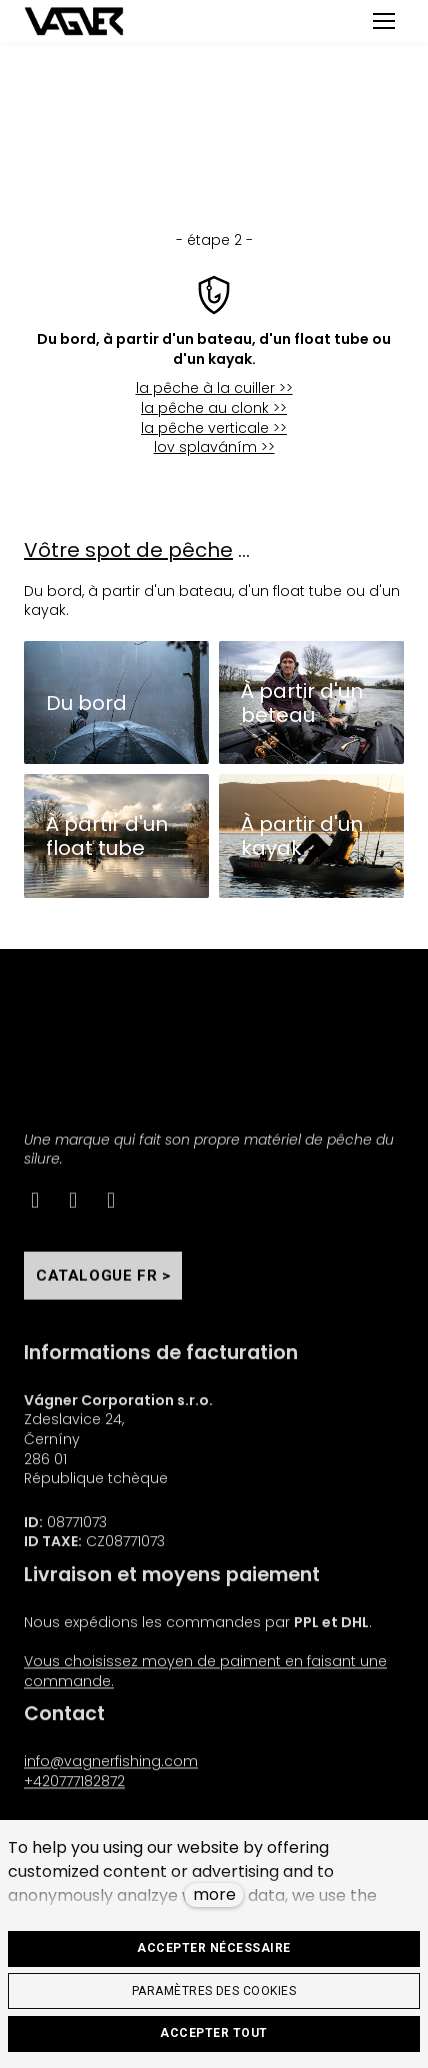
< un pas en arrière (214, 121)
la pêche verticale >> (214, 428)
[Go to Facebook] (35, 1209)
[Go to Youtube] (111, 1209)
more (214, 1894)
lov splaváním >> (214, 447)
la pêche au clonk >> (214, 408)
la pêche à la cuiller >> (214, 388)
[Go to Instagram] (73, 1209)
